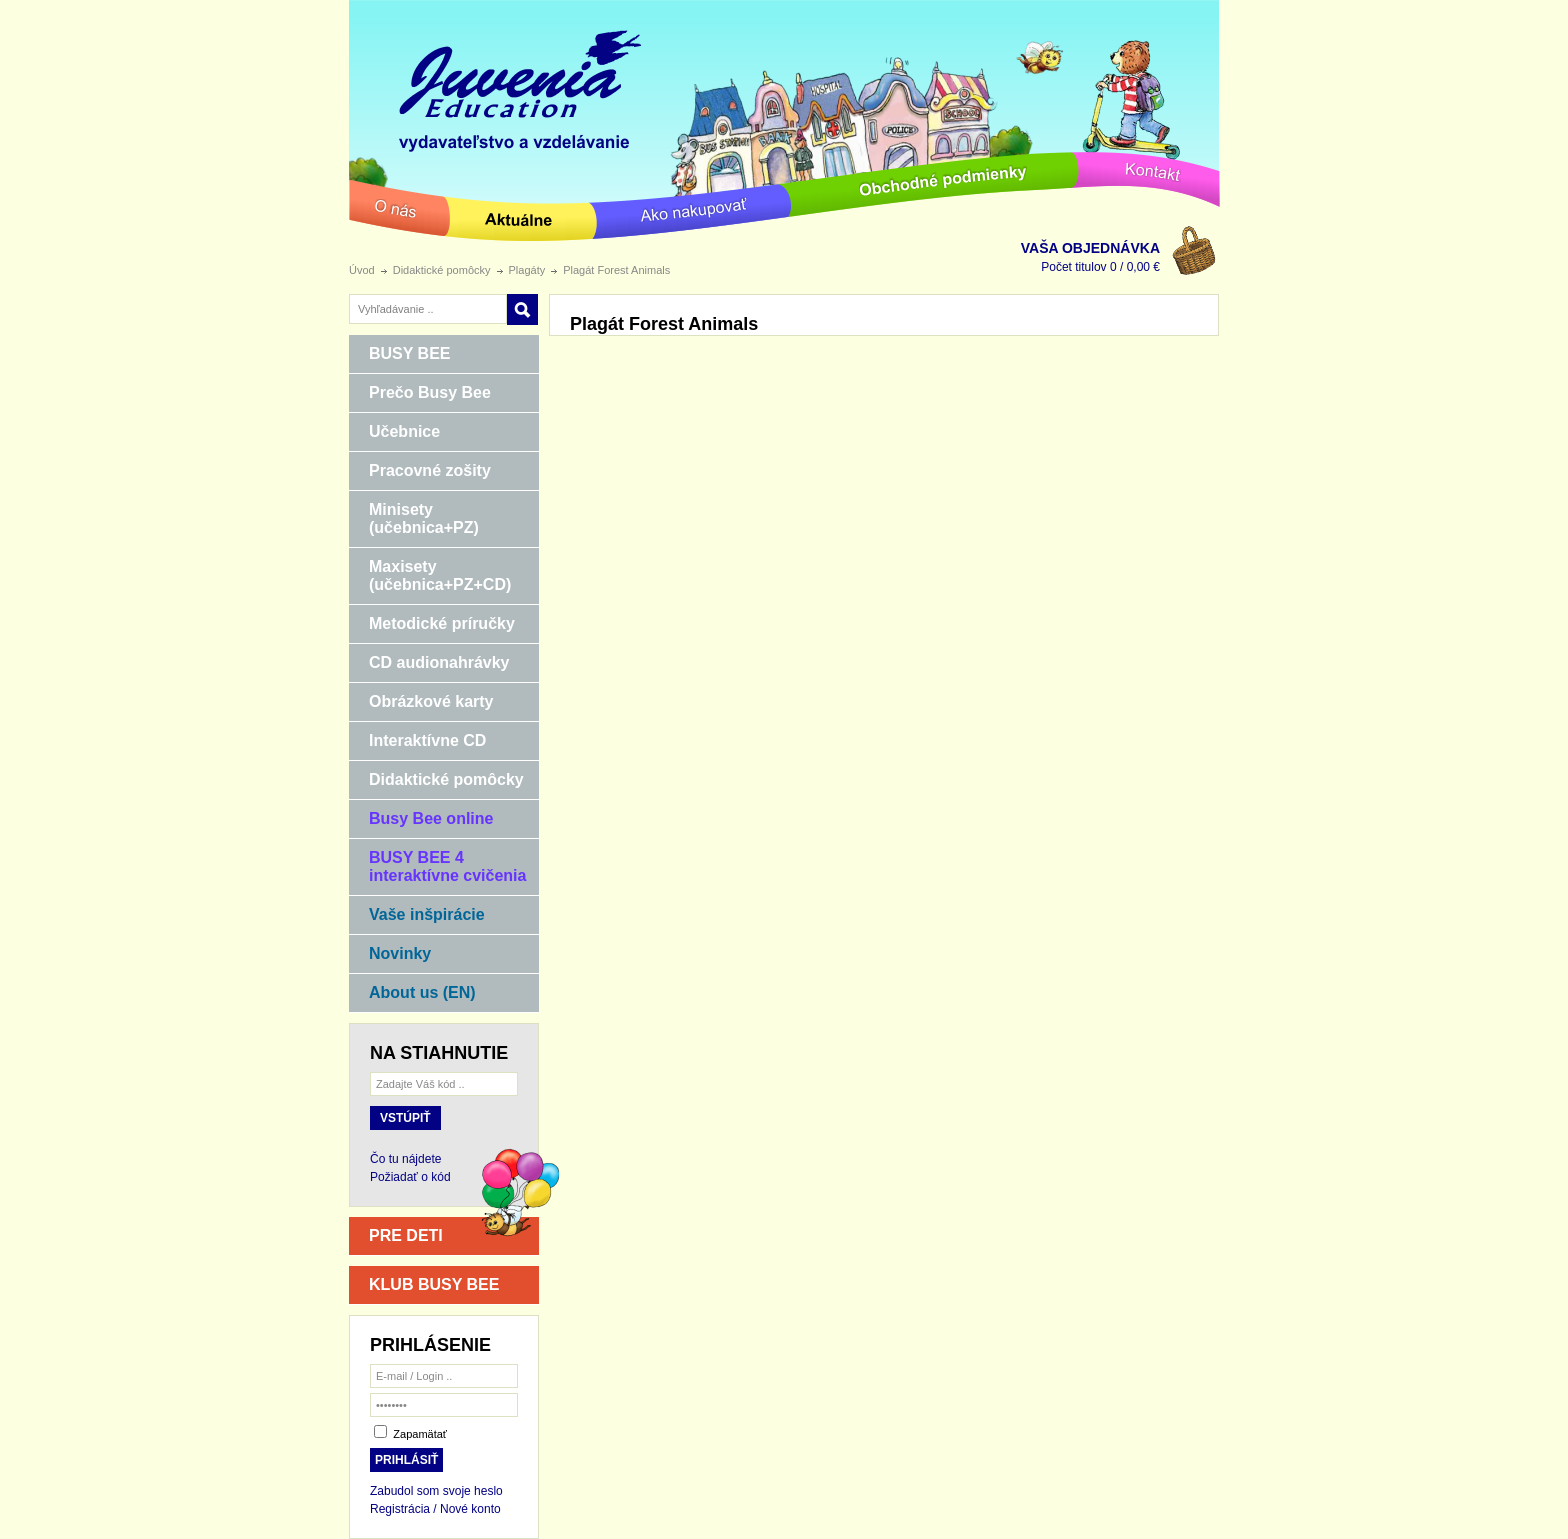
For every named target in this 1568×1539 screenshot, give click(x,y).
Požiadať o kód (410, 1177)
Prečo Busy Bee (420, 394)
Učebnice (394, 433)
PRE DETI (406, 1235)
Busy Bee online (421, 820)
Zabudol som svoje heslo (436, 1491)
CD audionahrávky (429, 664)
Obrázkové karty (421, 703)
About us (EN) (412, 994)
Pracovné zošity (420, 472)
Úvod (362, 270)
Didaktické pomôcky (442, 270)
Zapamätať (420, 1434)
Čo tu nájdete (405, 1159)
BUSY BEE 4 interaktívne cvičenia (437, 866)
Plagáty (527, 270)
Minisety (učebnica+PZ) (414, 518)
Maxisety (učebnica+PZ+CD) (430, 575)
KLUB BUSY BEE (434, 1284)
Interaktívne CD (417, 742)
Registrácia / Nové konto (435, 1509)
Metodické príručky (432, 625)
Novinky (390, 955)
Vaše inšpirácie (417, 916)
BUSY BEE (400, 355)
